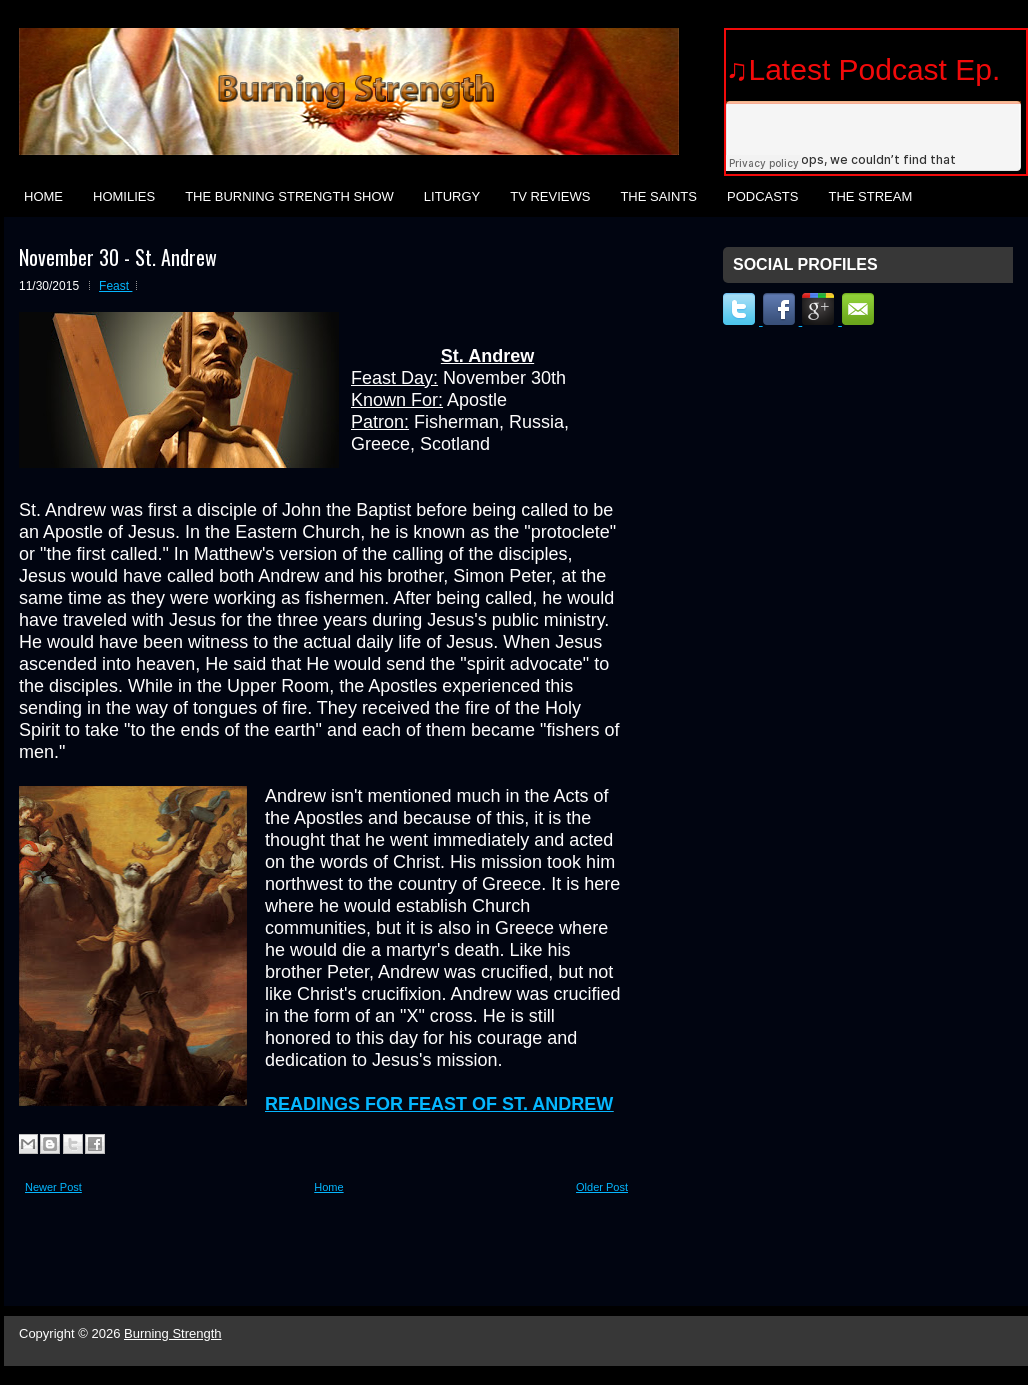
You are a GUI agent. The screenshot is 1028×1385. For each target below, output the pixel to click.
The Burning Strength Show (289, 196)
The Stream (870, 196)
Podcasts (763, 196)
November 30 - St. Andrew (118, 257)
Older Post (602, 1187)
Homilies (124, 196)
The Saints (658, 196)
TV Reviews (550, 196)
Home (43, 196)
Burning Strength (173, 1333)
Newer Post (53, 1187)
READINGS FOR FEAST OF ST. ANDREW (439, 1104)
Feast (115, 286)
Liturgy (452, 196)
